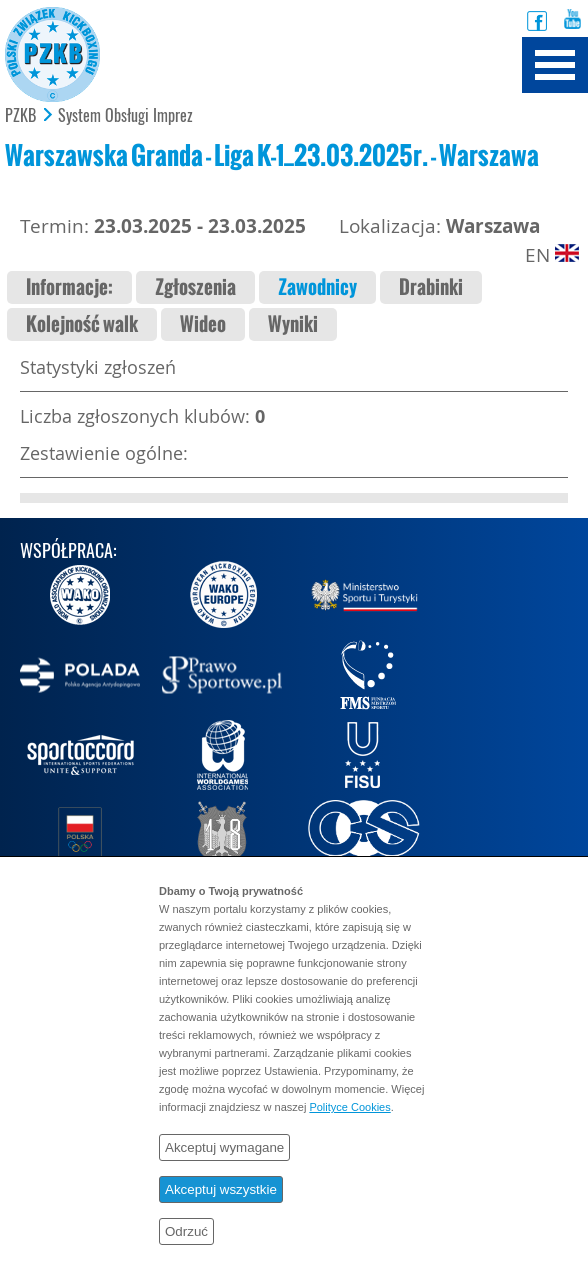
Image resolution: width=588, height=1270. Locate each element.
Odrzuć (186, 1231)
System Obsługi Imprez (125, 116)
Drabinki (431, 287)
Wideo (203, 324)
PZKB (20, 116)
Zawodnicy (317, 287)
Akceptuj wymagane (224, 1147)
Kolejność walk (82, 324)
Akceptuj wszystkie (221, 1189)
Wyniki (293, 324)
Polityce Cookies (349, 1107)
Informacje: (69, 287)
